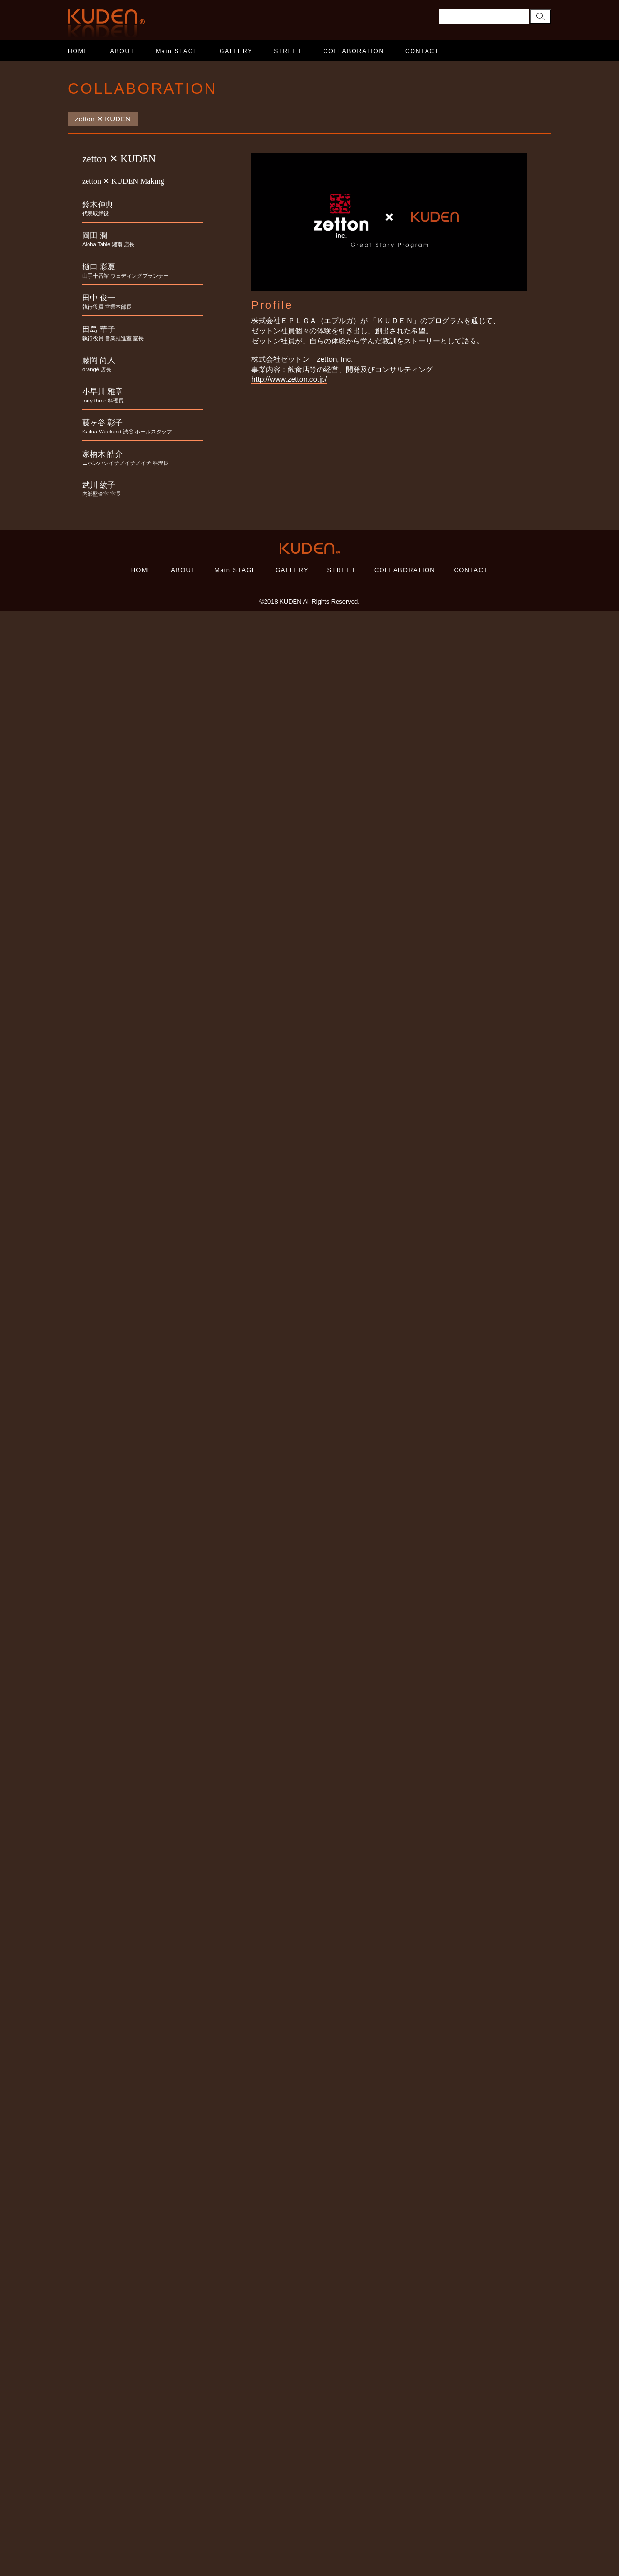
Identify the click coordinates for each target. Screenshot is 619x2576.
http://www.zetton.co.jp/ (289, 379)
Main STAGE (177, 51)
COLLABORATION (354, 51)
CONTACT (422, 51)
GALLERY (236, 51)
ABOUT (122, 51)
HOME (78, 51)
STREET (288, 51)
